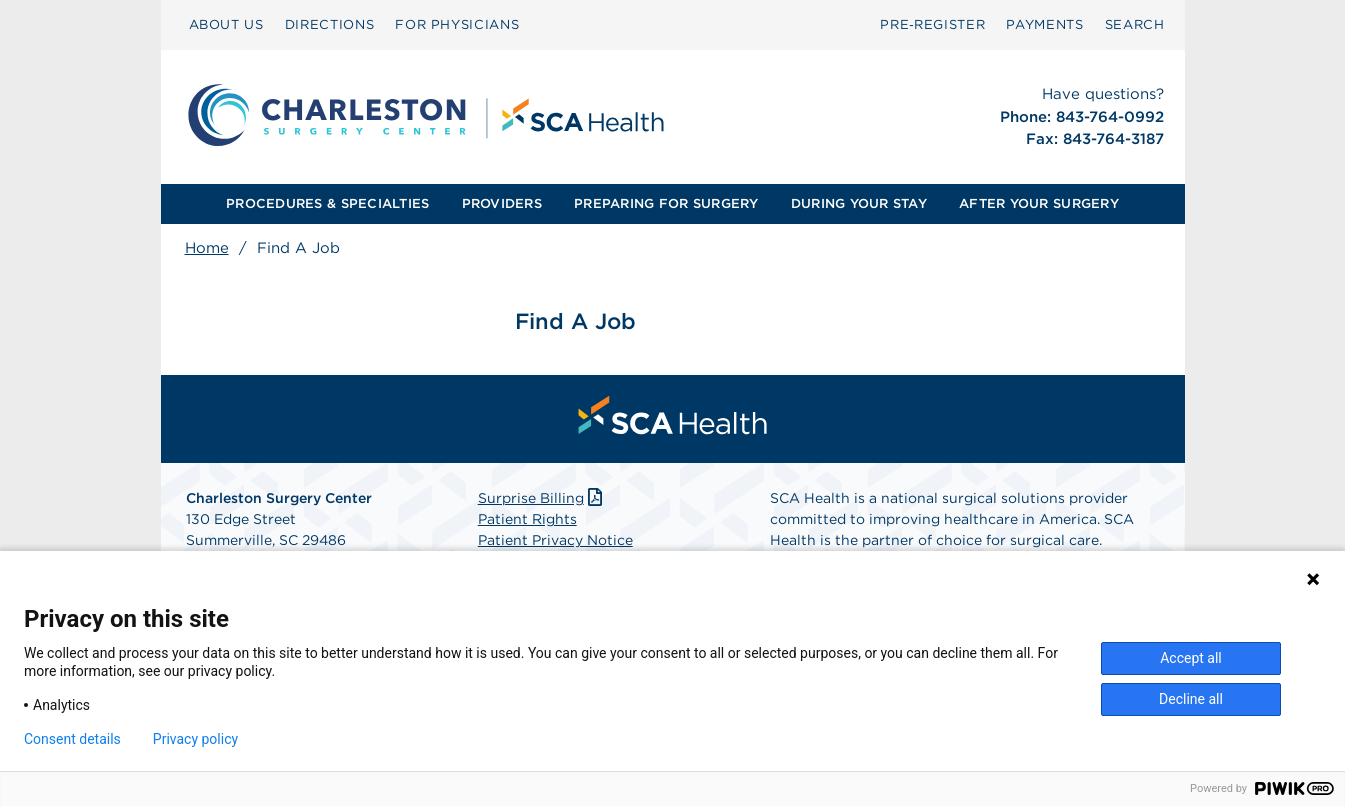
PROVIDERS (502, 203)
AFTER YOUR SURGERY (1039, 203)
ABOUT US (226, 24)
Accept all (1191, 658)
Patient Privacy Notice (555, 540)
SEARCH (1135, 24)
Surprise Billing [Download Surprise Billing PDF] (542, 498)
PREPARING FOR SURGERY (666, 203)
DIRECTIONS (330, 24)
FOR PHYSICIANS (457, 24)
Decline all (1191, 699)
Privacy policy (195, 739)
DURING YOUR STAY (859, 203)
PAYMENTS (1044, 24)
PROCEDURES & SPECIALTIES (327, 203)
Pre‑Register (932, 24)
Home (207, 248)
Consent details (72, 739)
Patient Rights (527, 519)
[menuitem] (226, 25)
